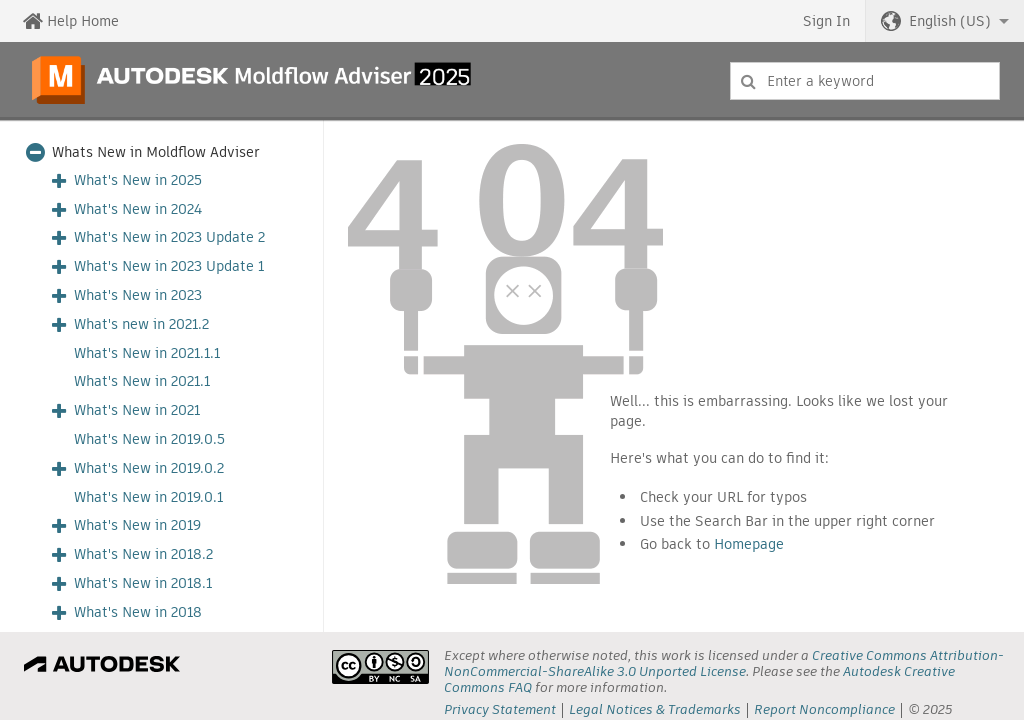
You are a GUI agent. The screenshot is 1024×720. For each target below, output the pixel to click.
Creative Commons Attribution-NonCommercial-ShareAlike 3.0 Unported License (724, 663)
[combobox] (865, 81)
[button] (945, 21)
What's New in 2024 (138, 209)
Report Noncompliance (824, 709)
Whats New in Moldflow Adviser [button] (156, 152)
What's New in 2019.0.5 (149, 439)
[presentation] (380, 667)
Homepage (749, 544)
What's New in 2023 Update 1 (169, 266)
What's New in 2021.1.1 (147, 353)
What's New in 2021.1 (142, 381)
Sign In (826, 21)
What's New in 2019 (137, 525)
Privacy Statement (500, 709)
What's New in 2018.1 (143, 583)
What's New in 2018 (138, 612)
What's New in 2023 (138, 295)
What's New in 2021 (137, 410)
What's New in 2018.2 (143, 554)
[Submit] (748, 81)
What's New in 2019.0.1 (148, 497)
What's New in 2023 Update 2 (169, 237)
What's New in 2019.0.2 (149, 468)
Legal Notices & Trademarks (655, 709)
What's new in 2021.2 (141, 324)
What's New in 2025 (138, 180)
